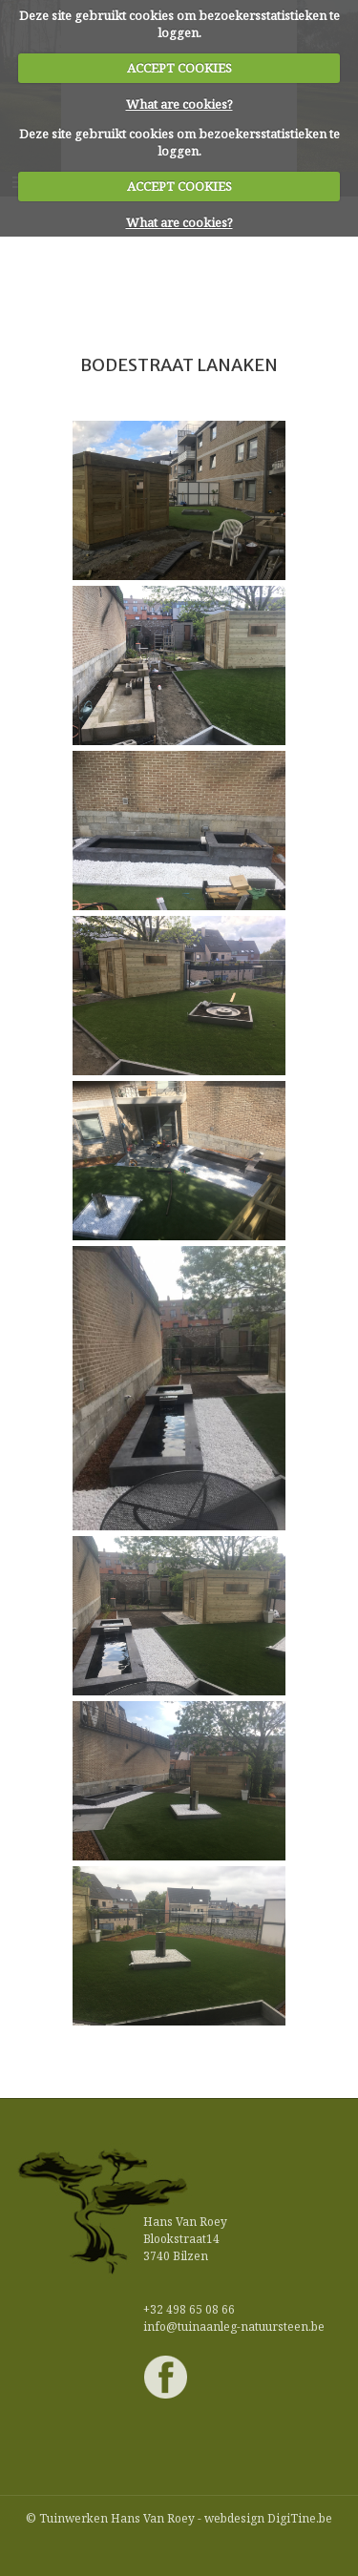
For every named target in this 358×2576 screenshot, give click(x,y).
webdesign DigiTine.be (268, 2518)
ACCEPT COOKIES (179, 67)
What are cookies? (179, 104)
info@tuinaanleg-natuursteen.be (234, 2326)
